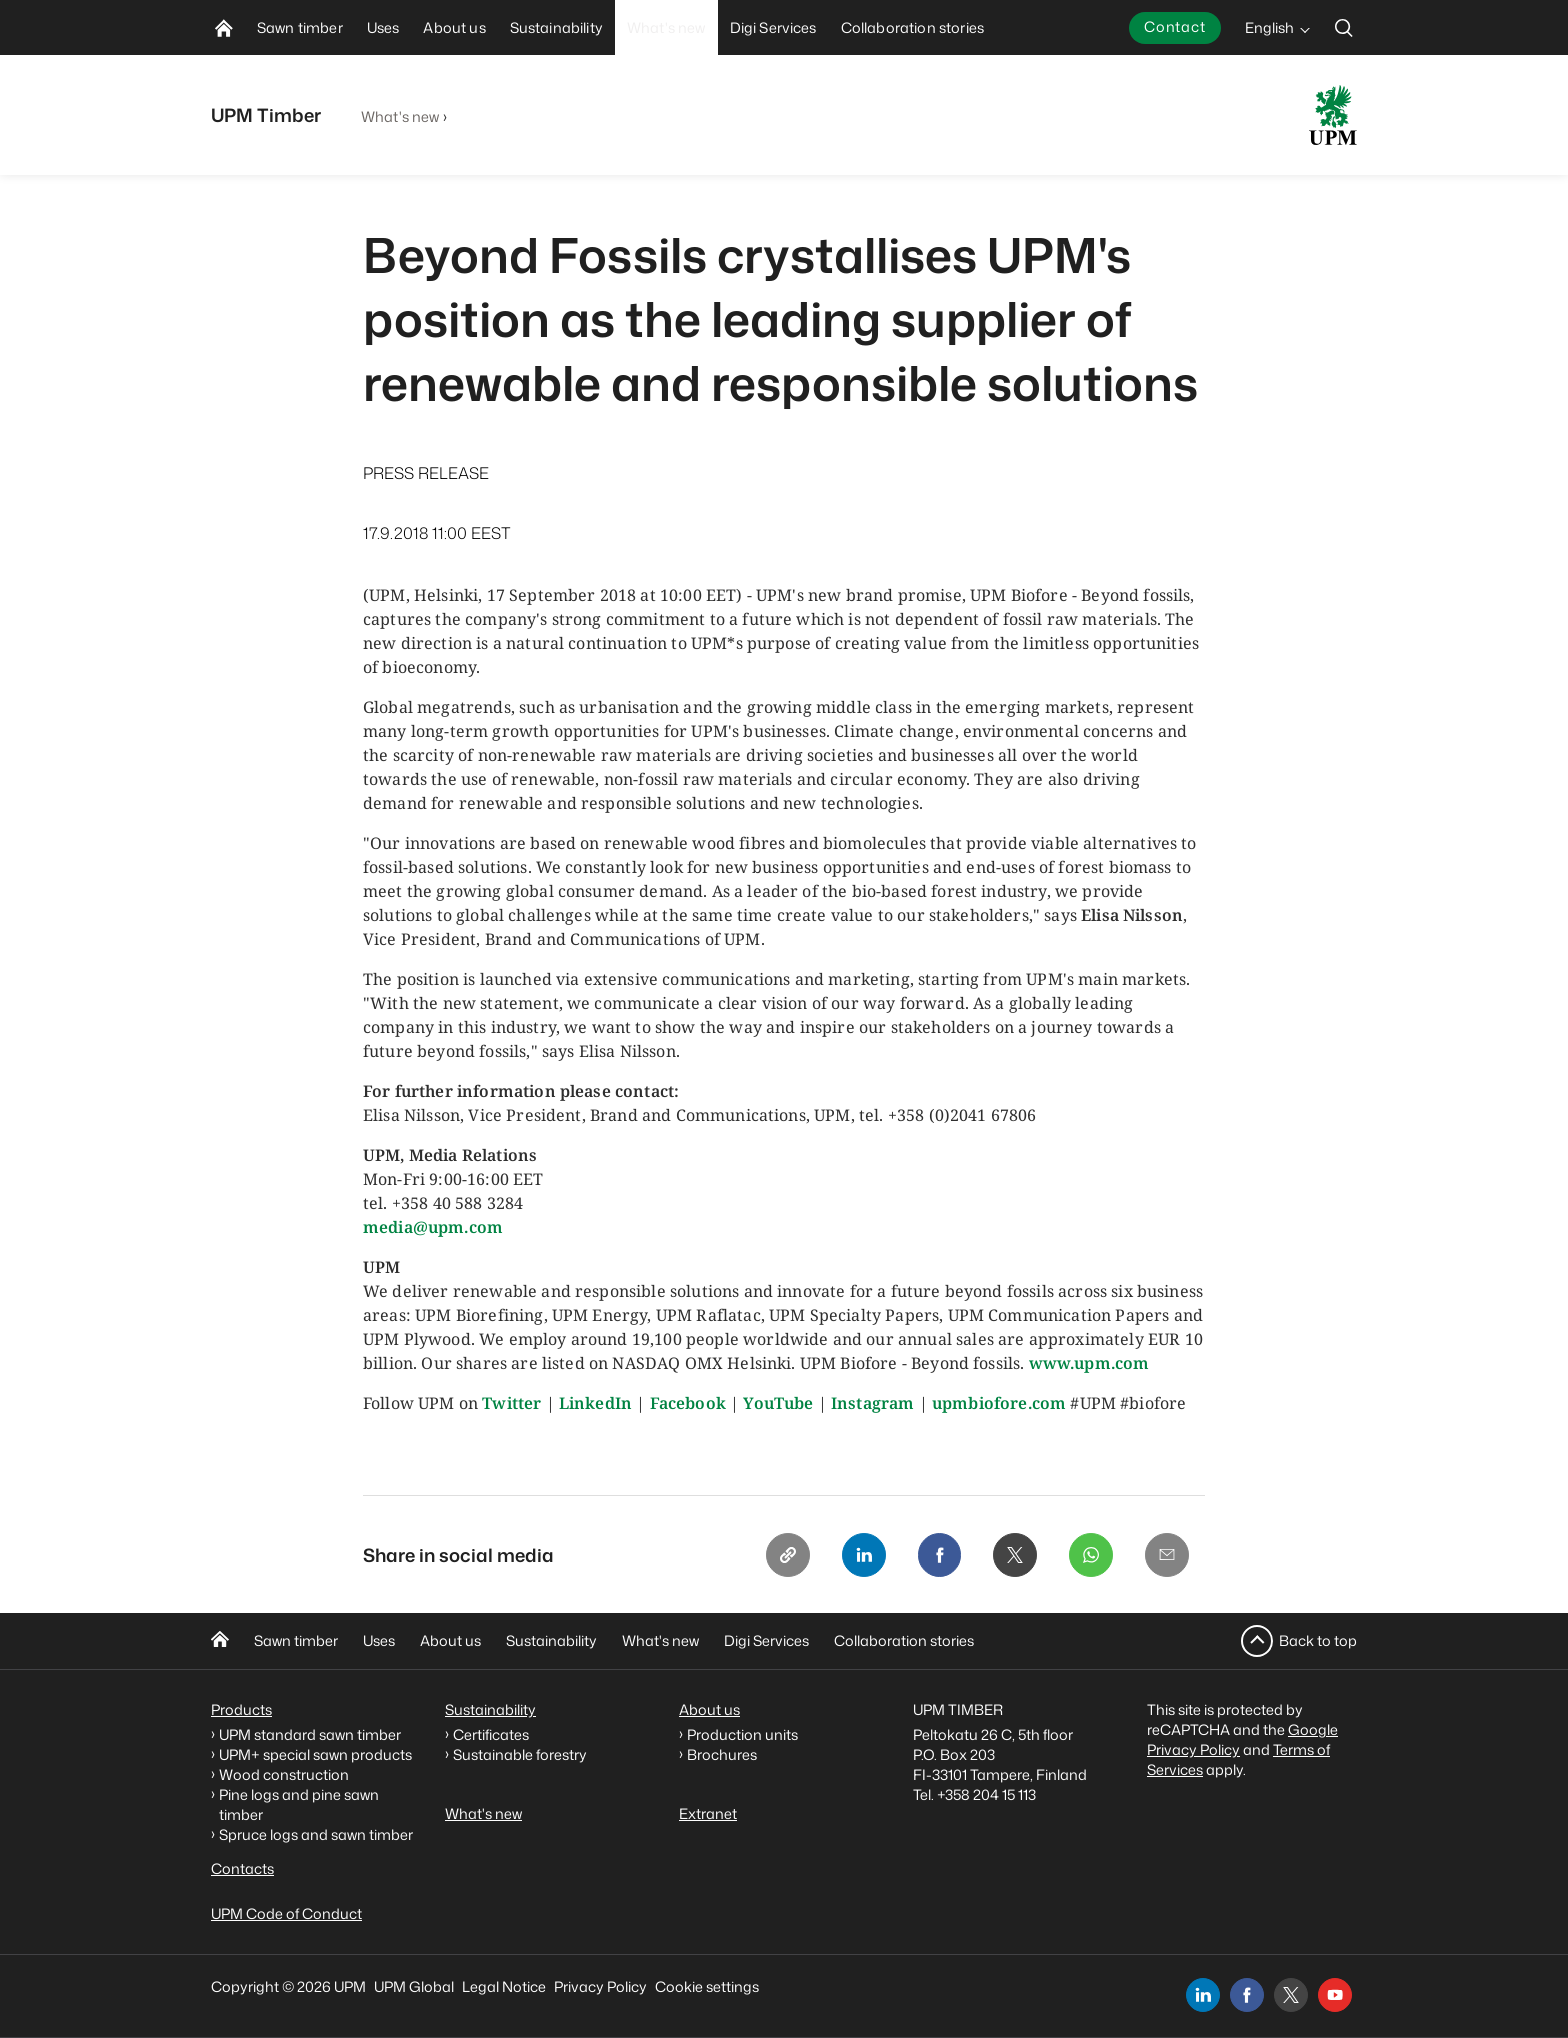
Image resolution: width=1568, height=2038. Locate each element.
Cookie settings (707, 1986)
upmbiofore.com (999, 1403)
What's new (400, 116)
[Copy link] (787, 1555)
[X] (1015, 1555)
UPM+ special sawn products (315, 1754)
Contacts (242, 1868)
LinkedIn (595, 1403)
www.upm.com (1089, 1363)
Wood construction (284, 1774)
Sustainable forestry (520, 1754)
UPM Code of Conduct (286, 1913)
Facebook (688, 1403)
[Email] (1167, 1555)
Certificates (491, 1734)
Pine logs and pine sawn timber (299, 1804)
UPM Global (414, 1986)
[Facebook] (939, 1555)
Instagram (872, 1403)
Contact (1175, 26)
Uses (379, 1641)
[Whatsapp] (1091, 1555)
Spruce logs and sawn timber (316, 1834)
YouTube (778, 1403)
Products (241, 1709)
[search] (1344, 27)
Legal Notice (504, 1986)
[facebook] (1247, 1995)
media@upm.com (433, 1227)
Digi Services (766, 1641)
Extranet (708, 1813)
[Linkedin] (863, 1555)
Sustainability (551, 1641)
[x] (1291, 1995)
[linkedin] (1203, 1995)
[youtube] (1335, 1995)
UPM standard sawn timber (310, 1734)
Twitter (511, 1403)
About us (450, 1641)
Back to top (1318, 1640)
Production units (742, 1734)
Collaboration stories (904, 1641)
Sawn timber (296, 1641)
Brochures (722, 1754)
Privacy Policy (600, 1986)
